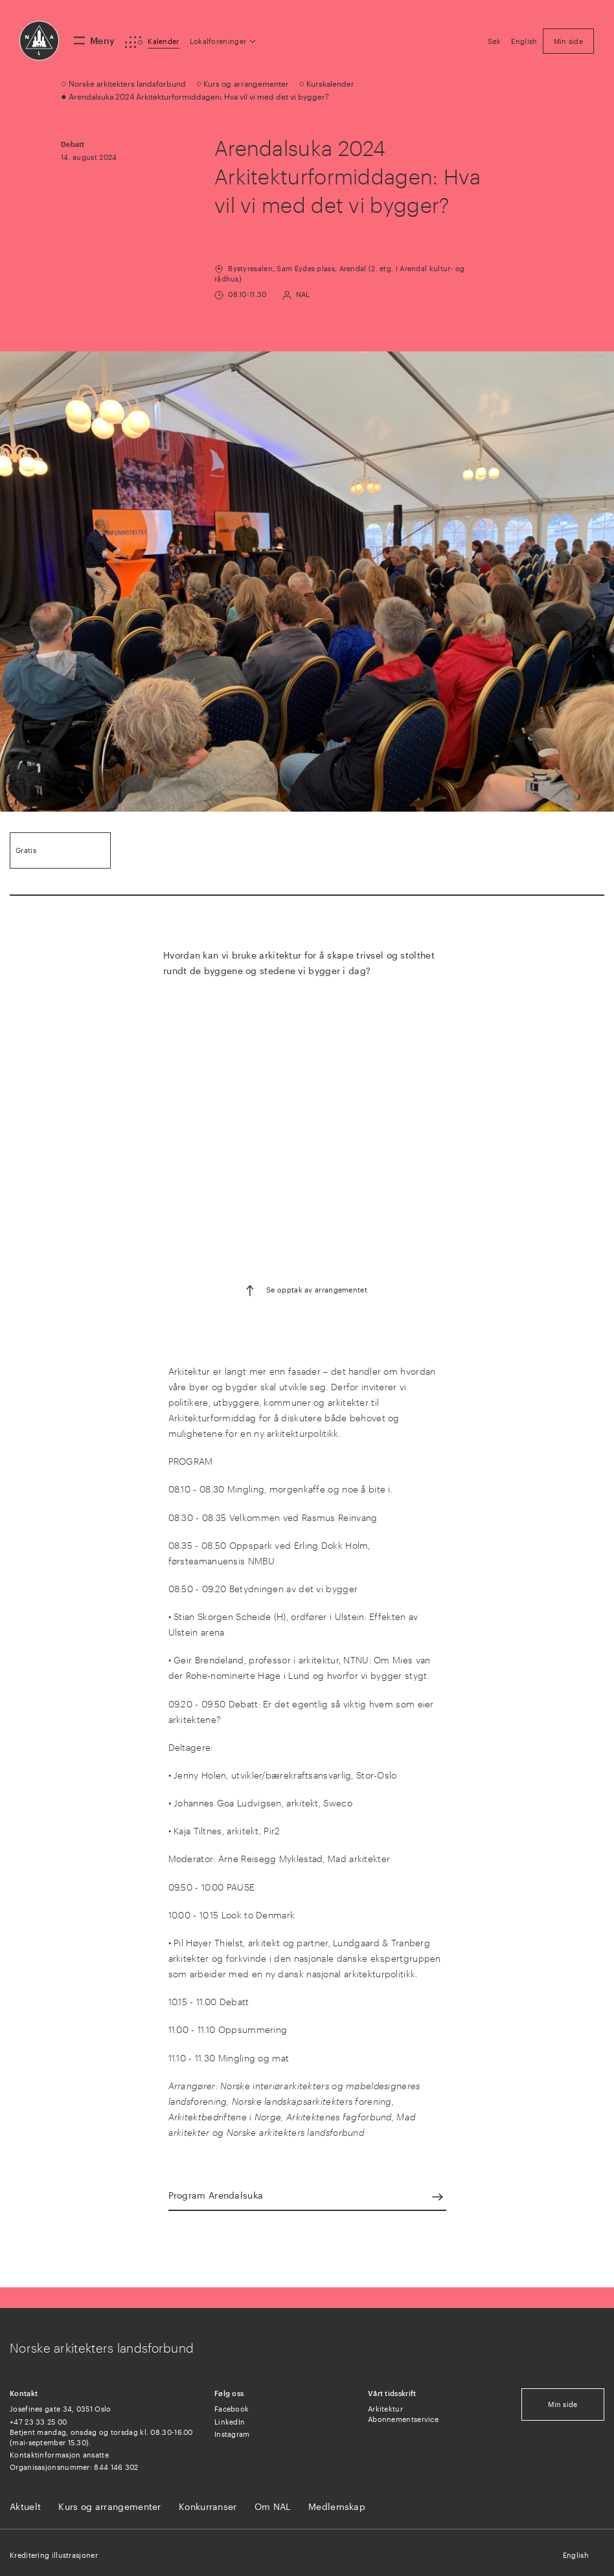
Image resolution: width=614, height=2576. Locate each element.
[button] (224, 41)
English (576, 2555)
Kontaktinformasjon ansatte (59, 2454)
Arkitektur (385, 2408)
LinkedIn (229, 2421)
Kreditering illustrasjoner (54, 2555)
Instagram (232, 2434)
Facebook (231, 2408)
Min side (562, 2404)
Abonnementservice (403, 2419)
